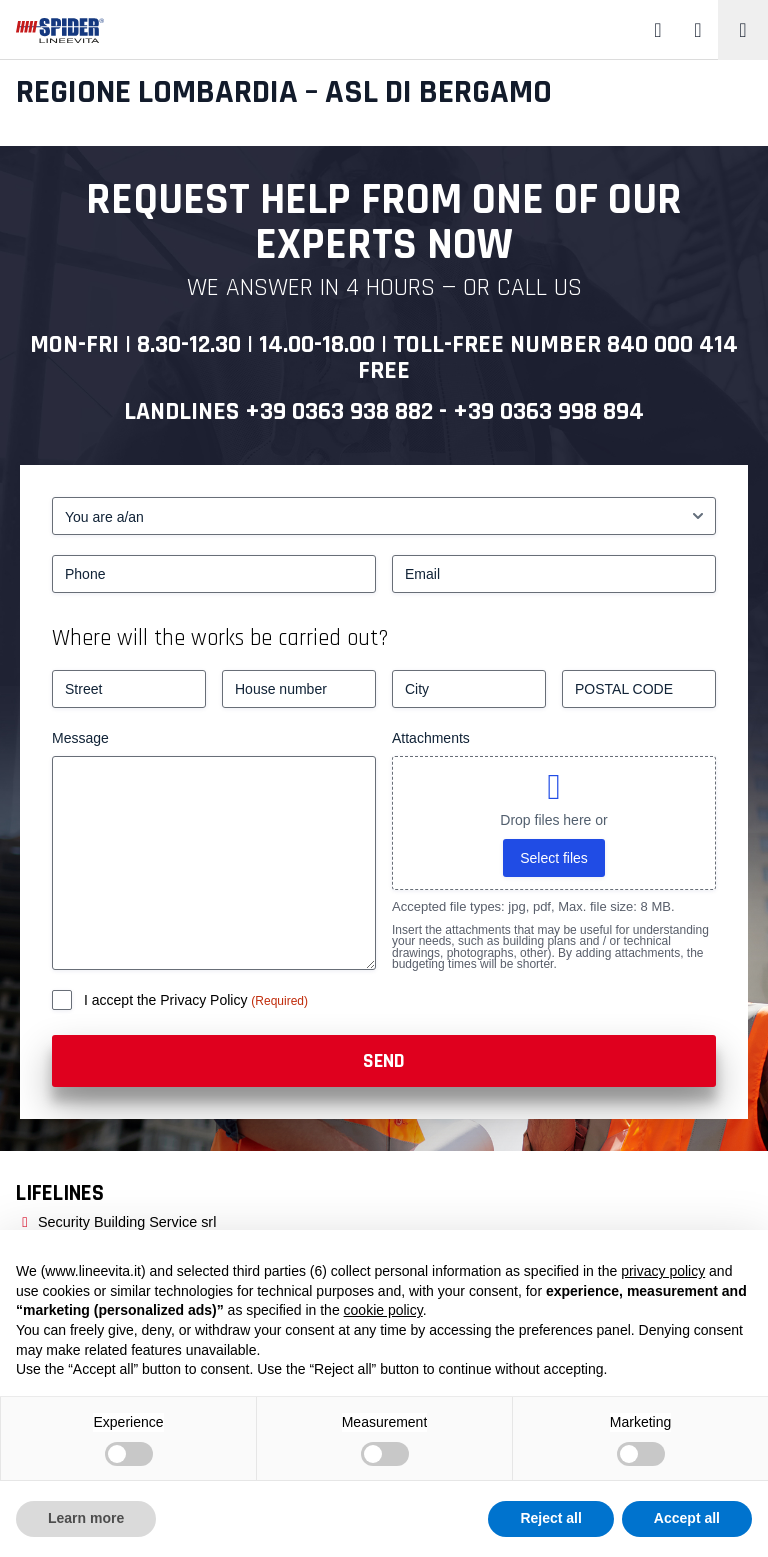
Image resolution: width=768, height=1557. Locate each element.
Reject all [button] (550, 1518)
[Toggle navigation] (743, 30)
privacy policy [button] (663, 1271)
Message (80, 738)
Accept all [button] (687, 1518)
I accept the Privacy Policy (167, 1000)
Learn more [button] (86, 1518)
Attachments (431, 738)
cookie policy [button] (383, 1310)
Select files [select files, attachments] (554, 858)
